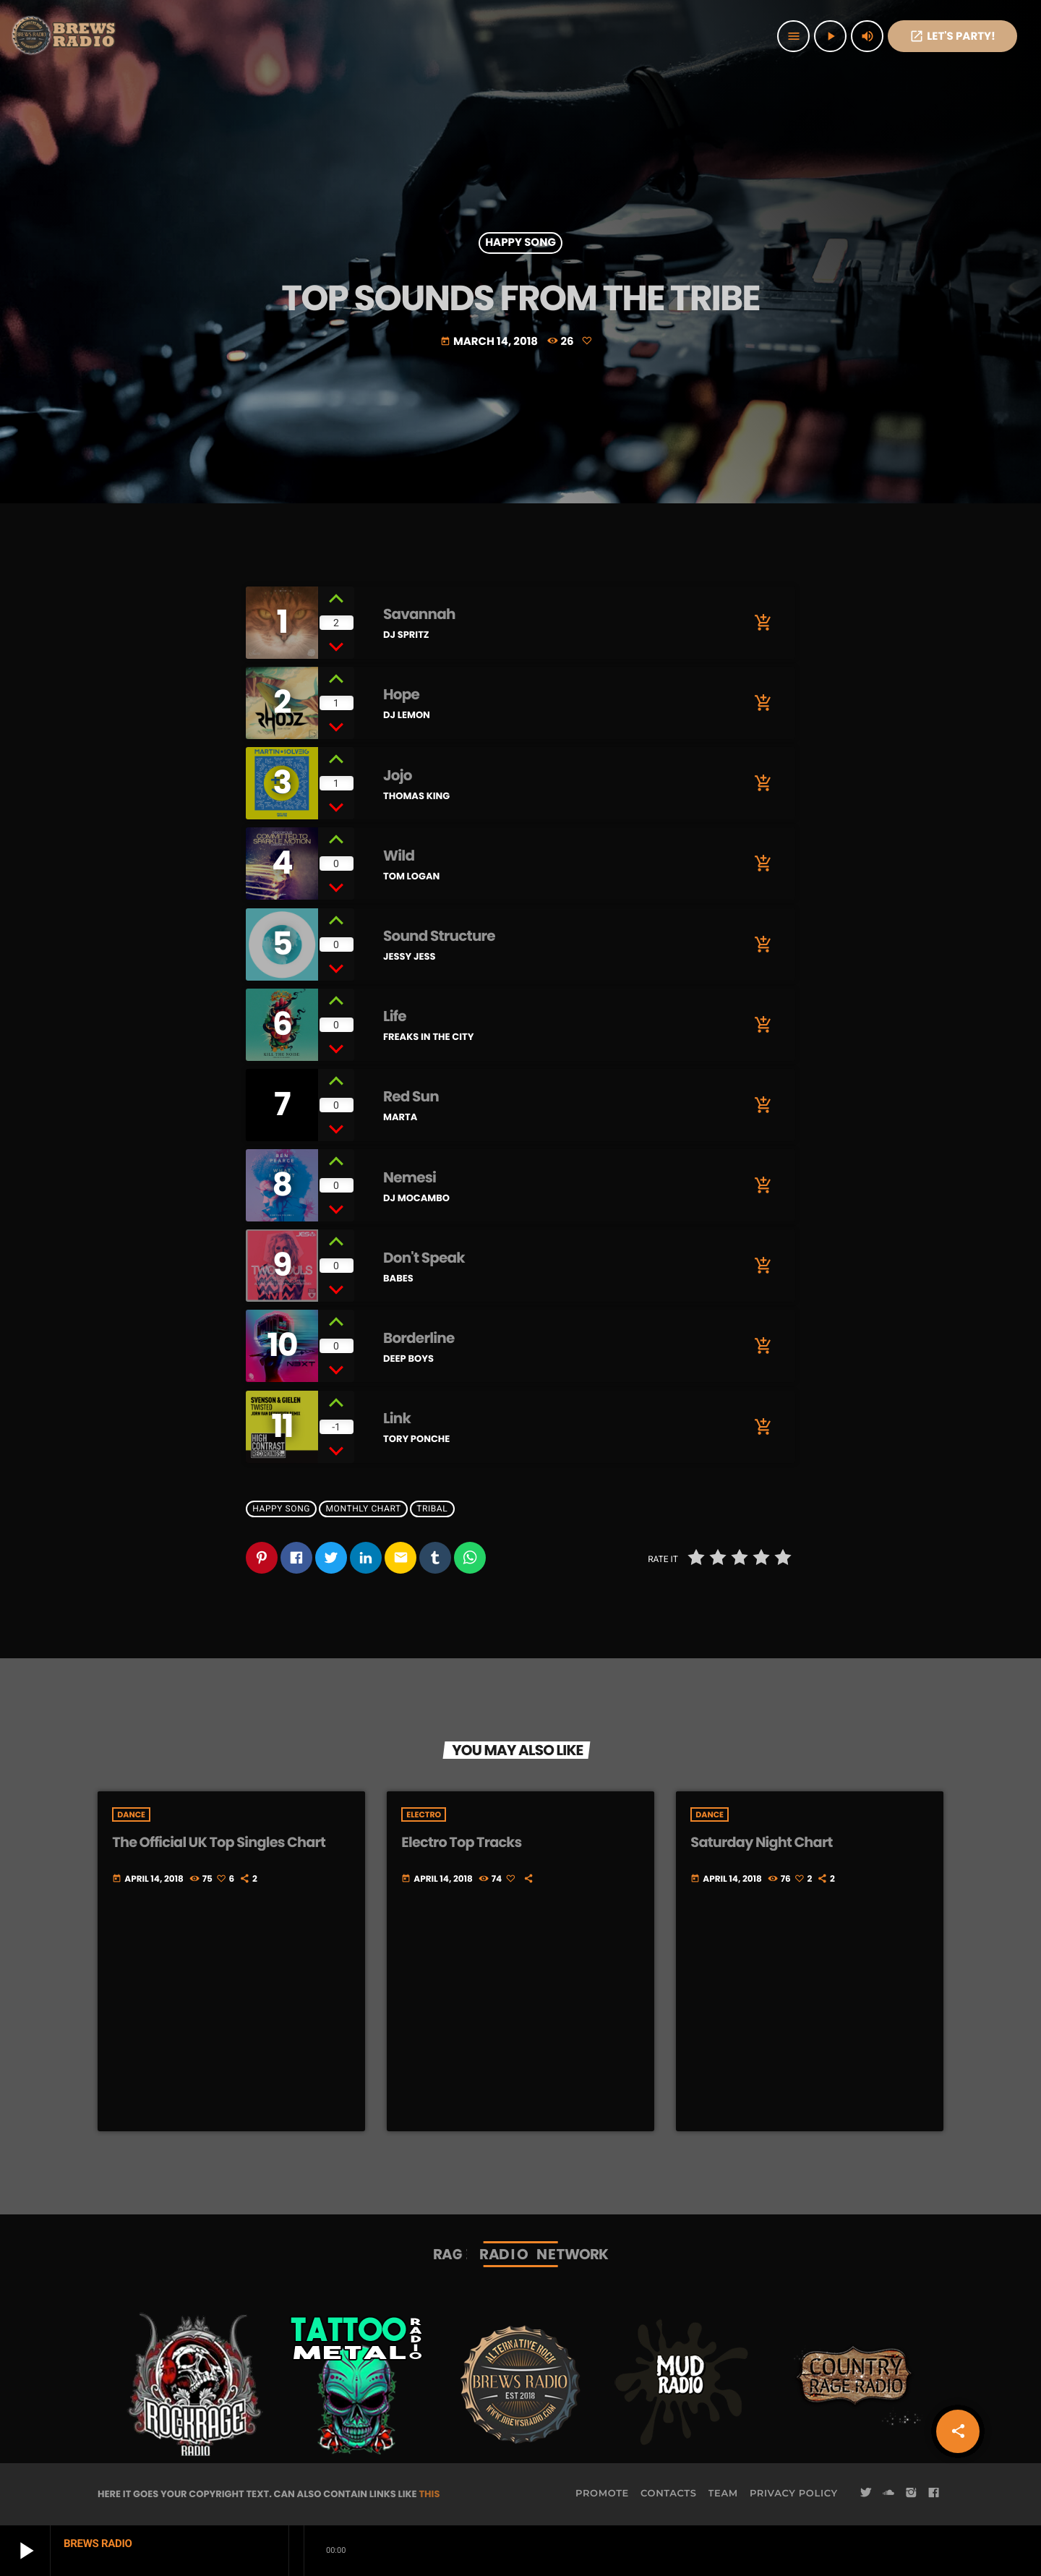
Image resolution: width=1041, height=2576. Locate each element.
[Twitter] (866, 2493)
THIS (429, 2494)
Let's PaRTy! (952, 36)
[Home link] (65, 36)
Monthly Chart (363, 1509)
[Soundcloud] (888, 2493)
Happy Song (520, 243)
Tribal (431, 1509)
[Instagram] (911, 2493)
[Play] (830, 36)
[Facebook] (934, 2493)
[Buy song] (763, 623)
